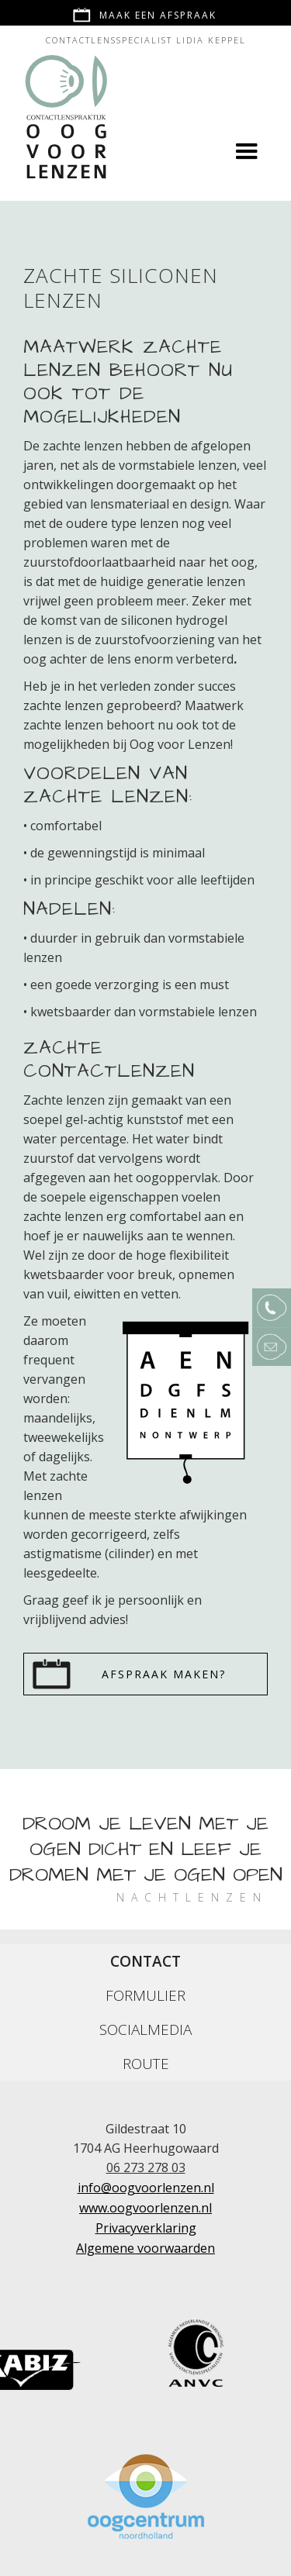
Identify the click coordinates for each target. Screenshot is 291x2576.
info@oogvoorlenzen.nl (146, 2187)
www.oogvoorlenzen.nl (145, 2207)
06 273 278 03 (145, 2167)
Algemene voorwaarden (145, 2248)
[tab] (145, 1961)
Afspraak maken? (164, 1674)
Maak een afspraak (158, 15)
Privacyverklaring (145, 2227)
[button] (247, 152)
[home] (63, 103)
